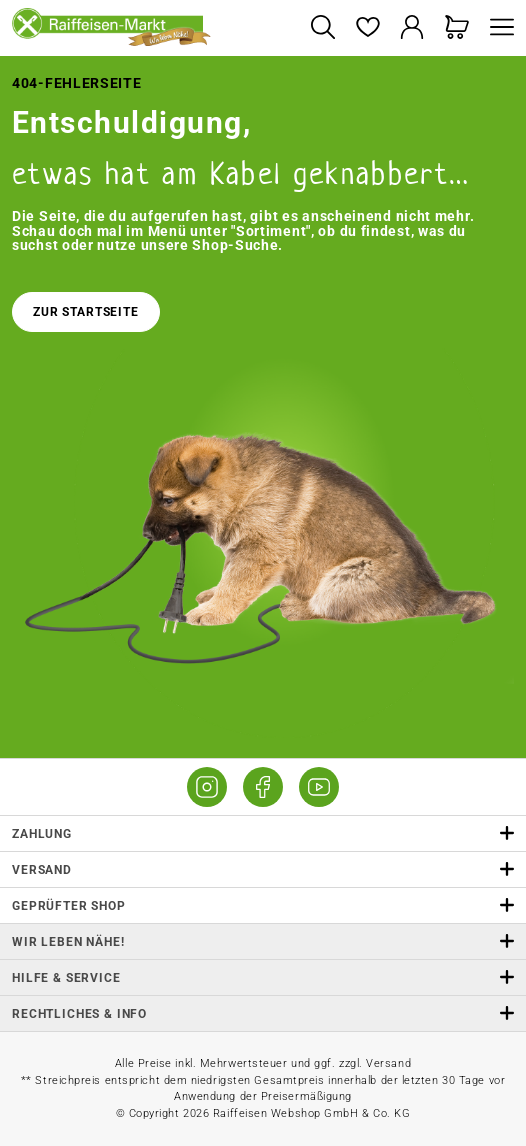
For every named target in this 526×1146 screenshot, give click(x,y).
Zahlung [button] (263, 833)
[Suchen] (322, 28)
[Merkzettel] (367, 28)
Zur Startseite (86, 312)
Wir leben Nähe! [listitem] (263, 941)
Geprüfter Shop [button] (263, 905)
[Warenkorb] (457, 28)
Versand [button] (263, 869)
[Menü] (497, 28)
